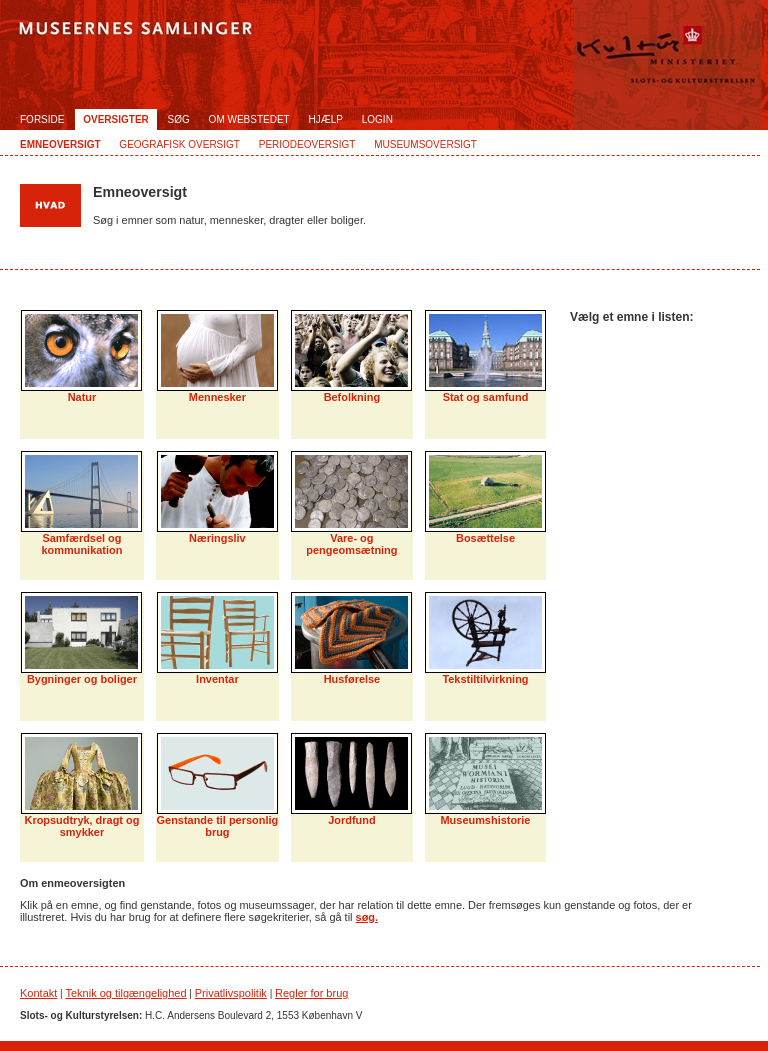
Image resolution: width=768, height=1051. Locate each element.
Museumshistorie (486, 820)
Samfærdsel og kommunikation (82, 544)
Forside (42, 119)
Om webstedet (249, 119)
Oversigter (116, 119)
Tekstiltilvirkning (485, 679)
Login (377, 119)
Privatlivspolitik (231, 993)
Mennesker (217, 397)
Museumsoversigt (425, 144)
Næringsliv (217, 538)
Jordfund (351, 820)
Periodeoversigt (307, 144)
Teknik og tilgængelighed (125, 993)
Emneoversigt (60, 144)
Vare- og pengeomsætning (351, 544)
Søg (179, 119)
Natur (82, 397)
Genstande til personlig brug (218, 826)
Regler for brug (311, 993)
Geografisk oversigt (179, 144)
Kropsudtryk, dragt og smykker (82, 826)
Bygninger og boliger (82, 679)
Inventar (217, 679)
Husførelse (352, 679)
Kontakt (38, 993)
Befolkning (352, 397)
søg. (367, 917)
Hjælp (326, 119)
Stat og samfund (486, 397)
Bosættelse (485, 538)
